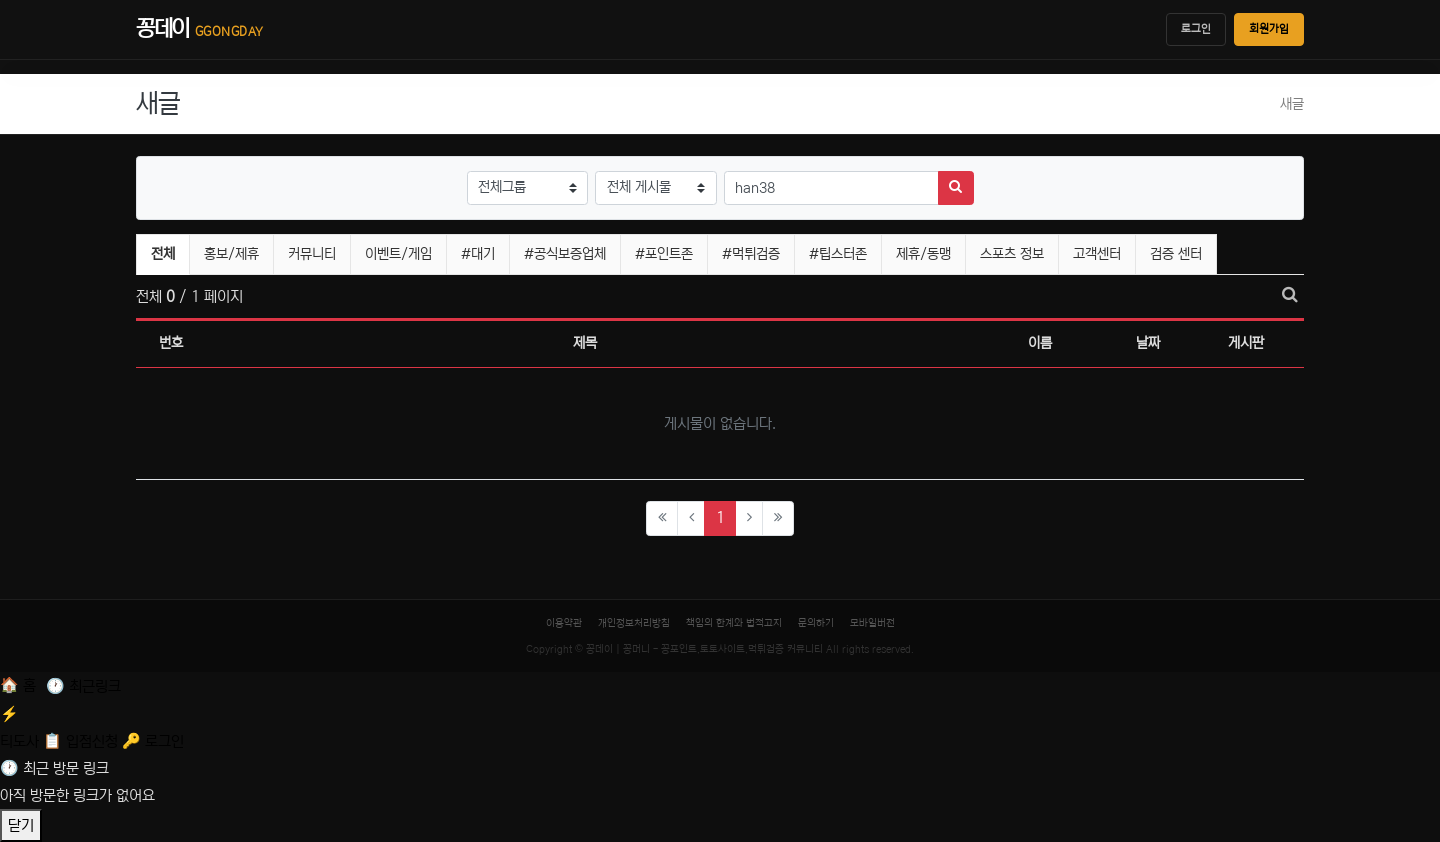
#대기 (478, 254)
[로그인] (153, 741)
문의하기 (816, 623)
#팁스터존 (838, 254)
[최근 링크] (83, 686)
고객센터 (1097, 254)
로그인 (1196, 29)
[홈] (20, 685)
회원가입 (1269, 29)
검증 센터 (1176, 254)
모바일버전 (872, 623)
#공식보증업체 (565, 254)
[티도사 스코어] (720, 725)
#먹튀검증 (751, 254)
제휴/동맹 (923, 254)
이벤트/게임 (398, 254)
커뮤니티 (312, 254)
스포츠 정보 (1012, 254)
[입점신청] (82, 741)
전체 (163, 254)
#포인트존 (664, 254)
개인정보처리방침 (634, 623)
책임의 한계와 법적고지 (734, 623)
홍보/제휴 (231, 254)
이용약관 (564, 623)
